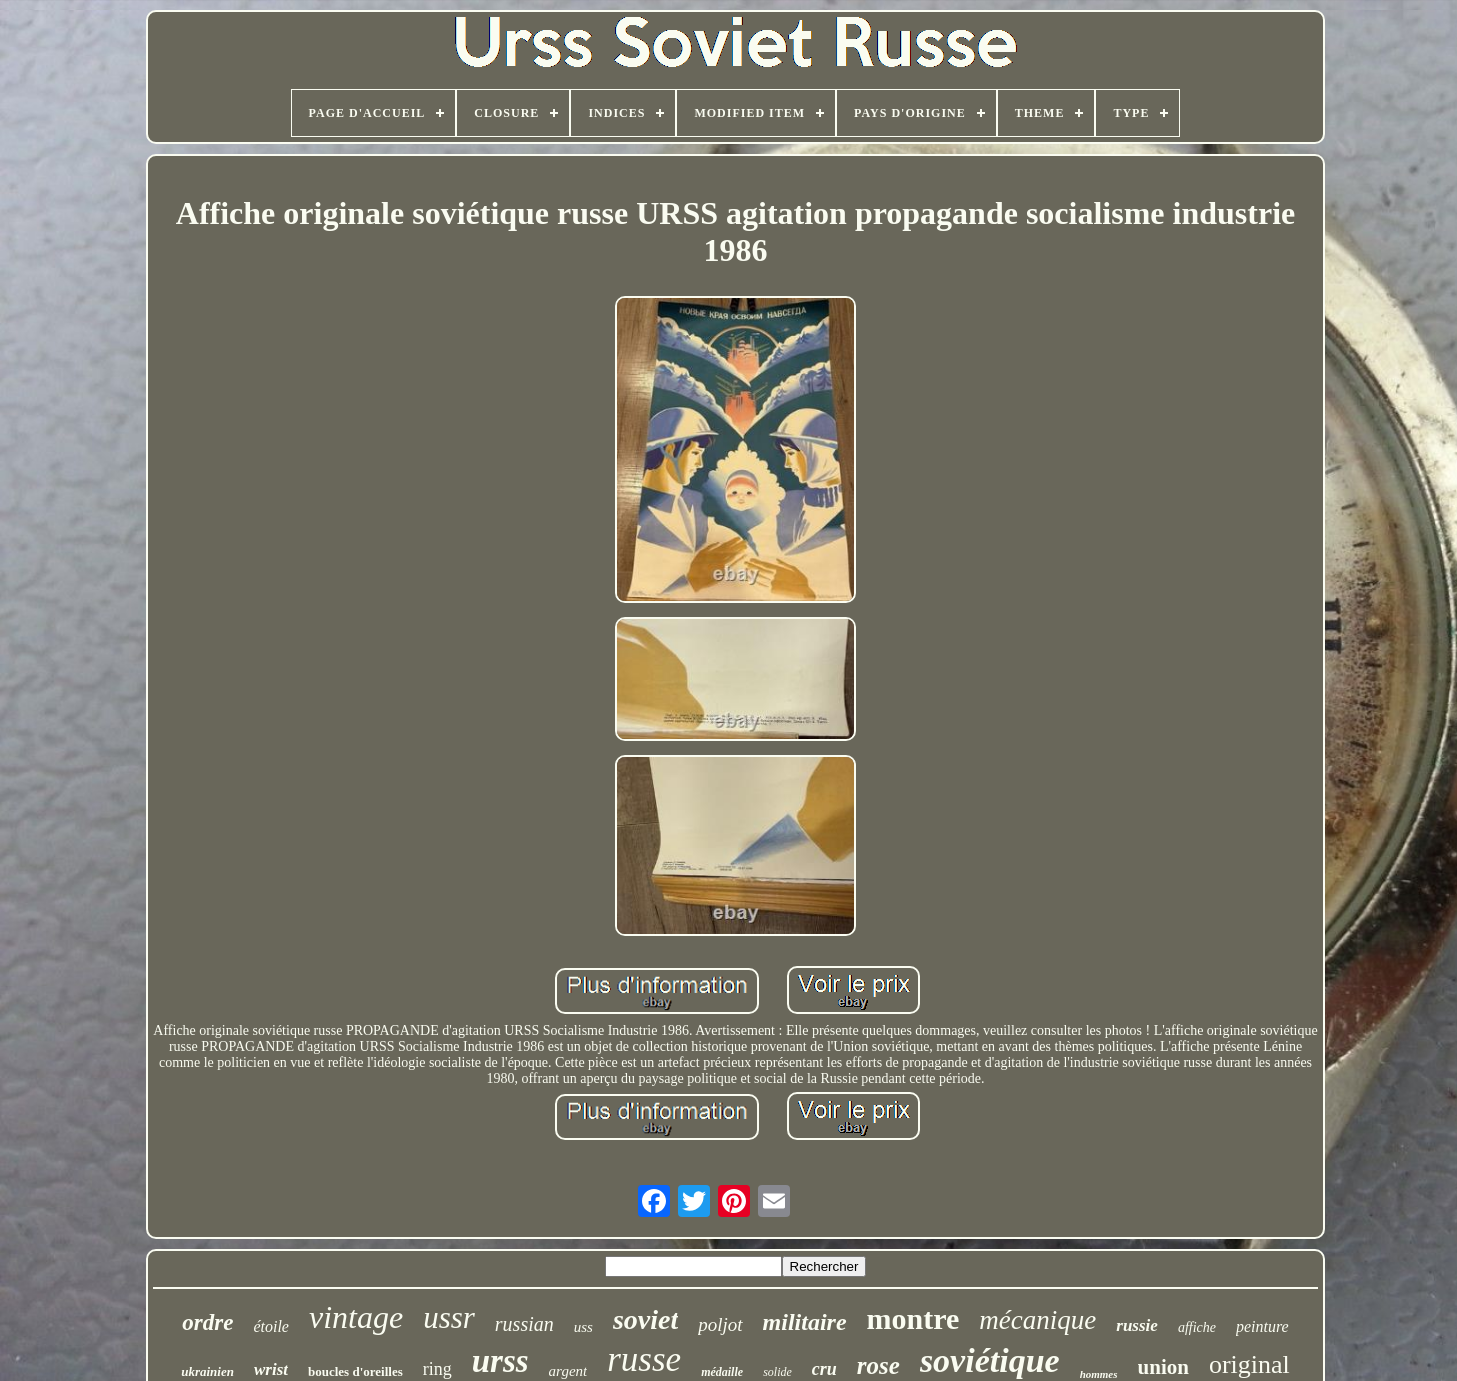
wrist (271, 1369)
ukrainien (207, 1371)
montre (913, 1318)
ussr (449, 1317)
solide (777, 1372)
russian (524, 1324)
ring (437, 1369)
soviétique (990, 1360)
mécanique (1037, 1320)
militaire (805, 1322)
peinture (1262, 1326)
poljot (720, 1324)
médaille (722, 1372)
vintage (356, 1317)
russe (644, 1359)
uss (583, 1327)
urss (500, 1361)
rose (878, 1365)
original (1249, 1364)
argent (568, 1371)
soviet (645, 1319)
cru (824, 1369)
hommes (1099, 1374)
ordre (207, 1322)
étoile (271, 1326)
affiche (1197, 1327)
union (1163, 1367)
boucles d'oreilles (355, 1371)
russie (1137, 1325)
